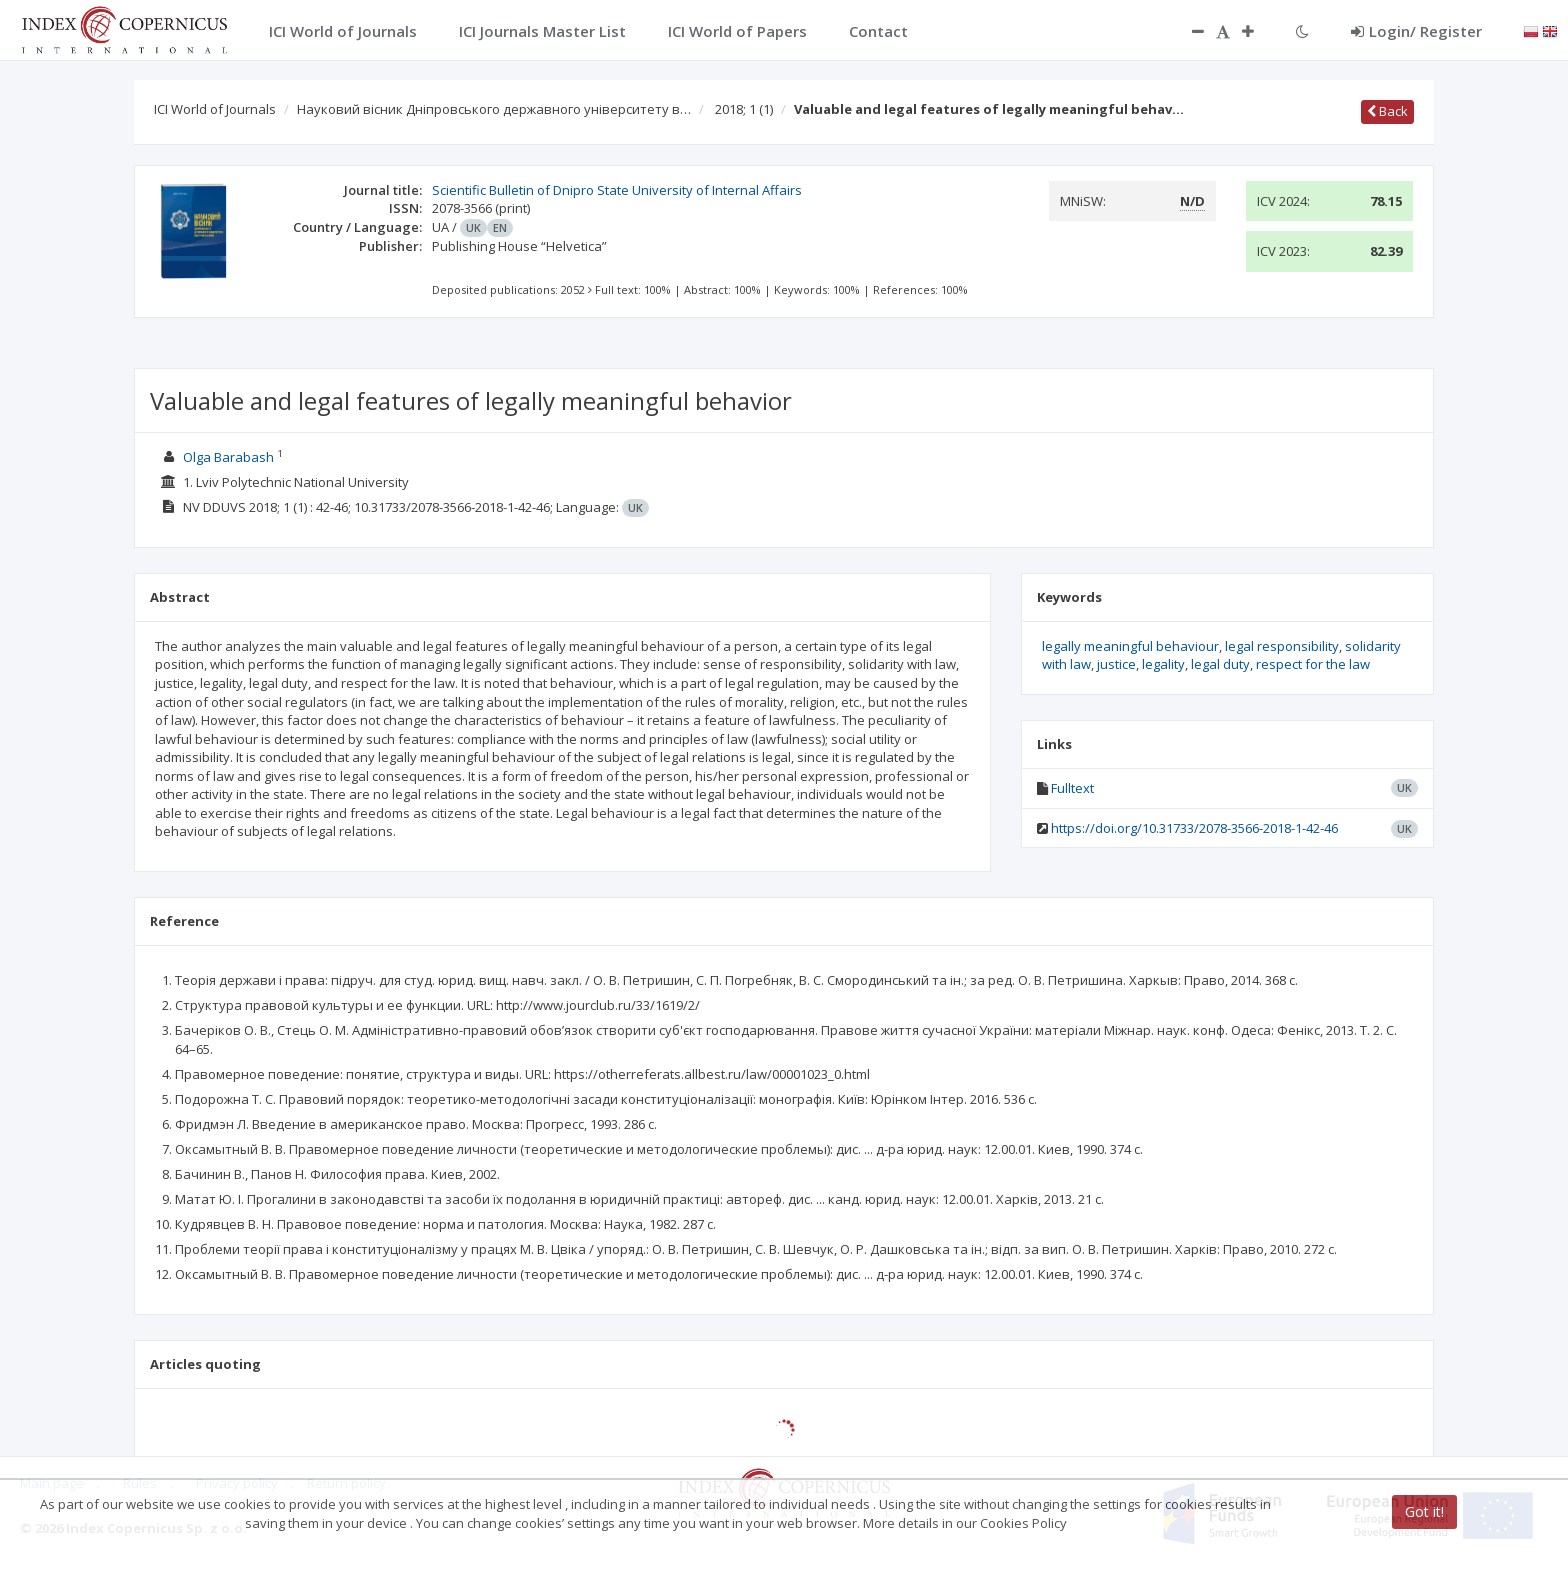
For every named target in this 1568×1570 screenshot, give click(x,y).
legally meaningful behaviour (1130, 646)
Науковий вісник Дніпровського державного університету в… (494, 109)
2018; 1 (744, 109)
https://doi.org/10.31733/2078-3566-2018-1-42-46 (1194, 828)
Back (1387, 111)
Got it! (1424, 1511)
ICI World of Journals (215, 109)
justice (1116, 664)
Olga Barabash (228, 457)
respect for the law (1313, 664)
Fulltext (1072, 788)
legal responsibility (1282, 646)
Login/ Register (1416, 31)
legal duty (1220, 664)
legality (1163, 664)
